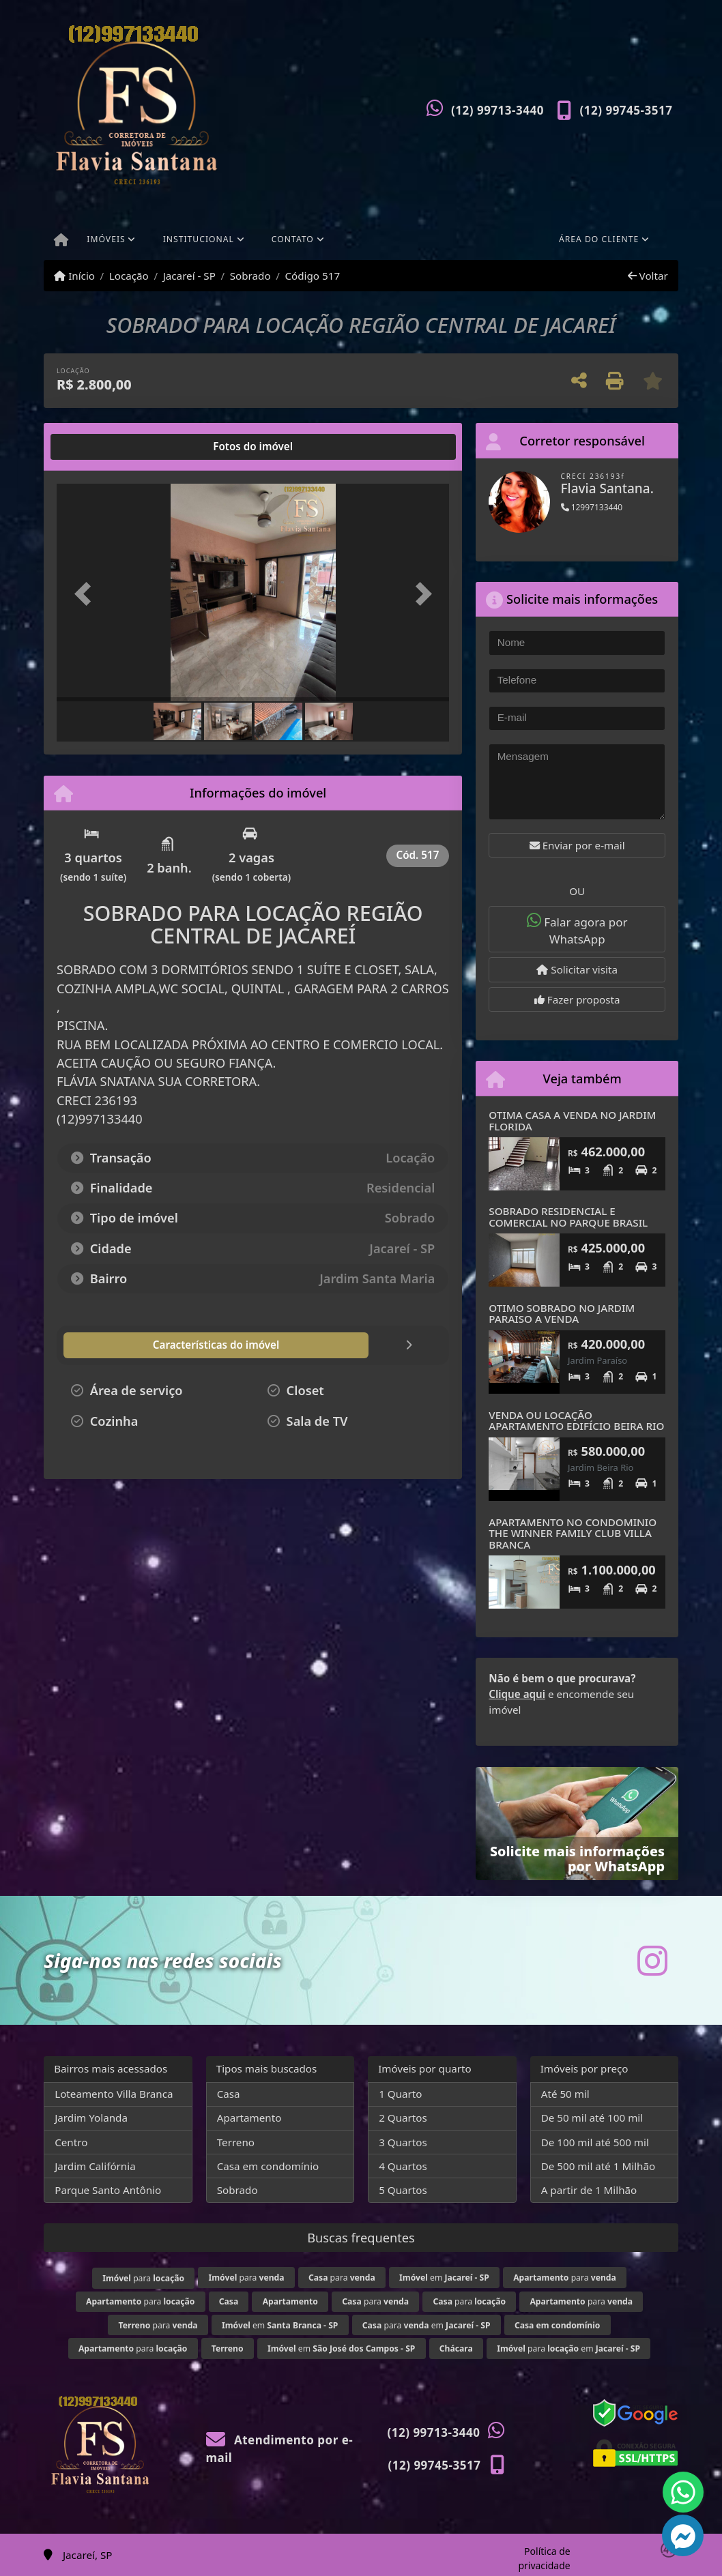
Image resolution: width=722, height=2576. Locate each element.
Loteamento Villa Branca (114, 2094)
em (444, 2277)
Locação (129, 275)
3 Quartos (403, 2142)
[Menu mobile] (61, 241)
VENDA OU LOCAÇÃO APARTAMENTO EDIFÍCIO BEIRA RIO (576, 1420)
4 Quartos (403, 2166)
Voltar (648, 275)
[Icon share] (652, 1960)
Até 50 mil (565, 2094)
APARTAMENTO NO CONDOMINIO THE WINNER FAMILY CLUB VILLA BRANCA (572, 1533)
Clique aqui (517, 1694)
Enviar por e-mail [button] (577, 845)
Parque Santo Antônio (108, 2190)
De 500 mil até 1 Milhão (598, 2166)
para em (426, 2325)
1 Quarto (400, 2094)
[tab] (100, 447)
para (143, 2278)
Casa (228, 2094)
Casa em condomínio (268, 2166)
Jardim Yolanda (91, 2117)
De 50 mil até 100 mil (592, 2117)
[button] (86, 594)
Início (74, 275)
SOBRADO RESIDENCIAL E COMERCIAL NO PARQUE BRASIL (568, 1216)
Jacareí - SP (189, 275)
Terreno (236, 2142)
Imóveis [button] (106, 239)
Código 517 (312, 275)
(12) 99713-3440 (497, 110)
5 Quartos (403, 2190)
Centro (71, 2142)
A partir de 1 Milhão (589, 2190)
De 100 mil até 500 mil (595, 2142)
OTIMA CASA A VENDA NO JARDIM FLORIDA (572, 1120)
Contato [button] (293, 239)
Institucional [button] (198, 239)
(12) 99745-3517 (626, 110)
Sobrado (250, 275)
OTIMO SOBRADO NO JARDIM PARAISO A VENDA (562, 1313)
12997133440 (592, 507)
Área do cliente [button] (599, 239)
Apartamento (249, 2117)
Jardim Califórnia (95, 2166)
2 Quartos (403, 2117)
